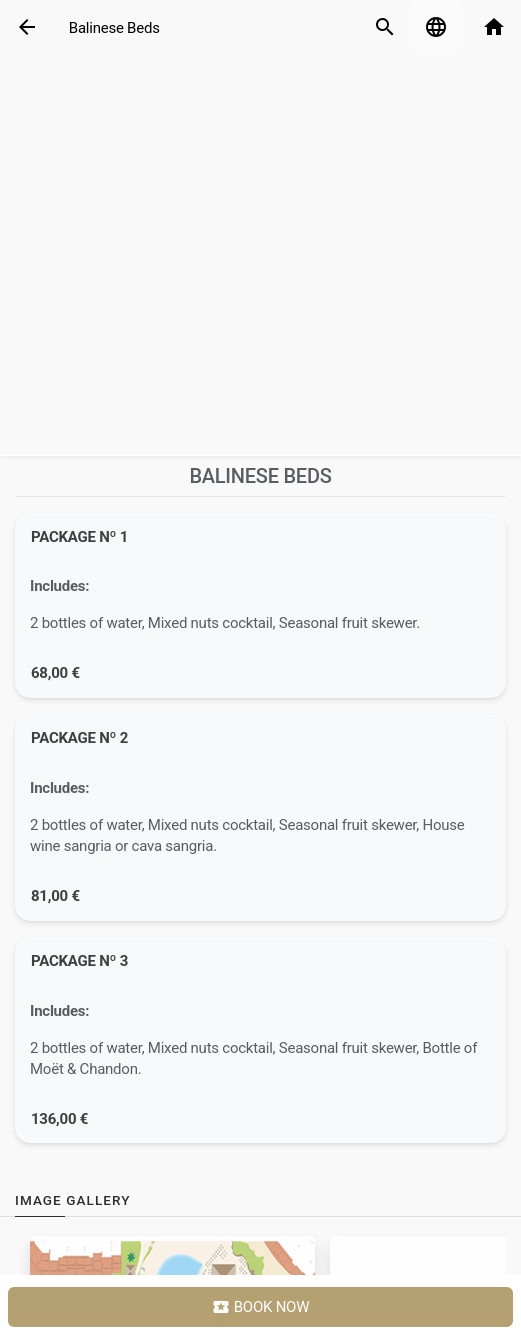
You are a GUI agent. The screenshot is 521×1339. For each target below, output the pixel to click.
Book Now (261, 1307)
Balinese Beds (114, 28)
